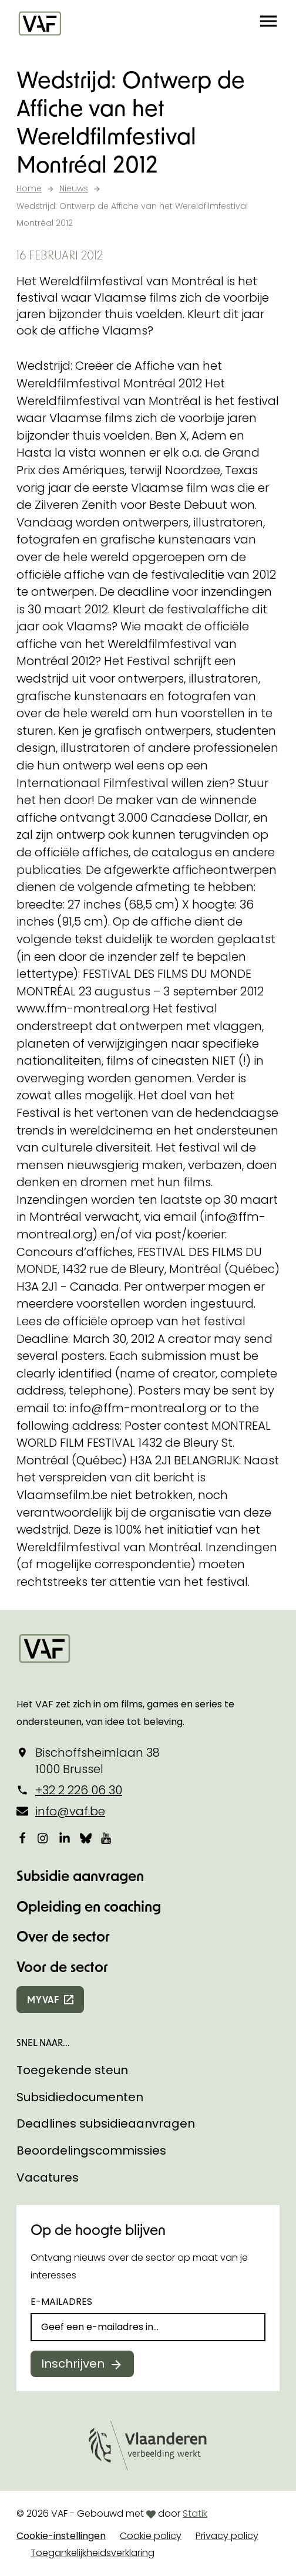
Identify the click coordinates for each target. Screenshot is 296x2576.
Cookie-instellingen (61, 2536)
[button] (268, 23)
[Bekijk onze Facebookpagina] (22, 1837)
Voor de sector (62, 1966)
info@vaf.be (70, 1811)
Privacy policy (227, 2536)
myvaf (43, 1999)
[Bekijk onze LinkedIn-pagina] (64, 1837)
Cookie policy (150, 2536)
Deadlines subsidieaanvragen (105, 2123)
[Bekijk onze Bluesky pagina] (86, 1837)
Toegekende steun (72, 2070)
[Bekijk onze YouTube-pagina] (107, 1837)
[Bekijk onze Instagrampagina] (43, 1837)
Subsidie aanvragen (80, 1875)
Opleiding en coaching (88, 1906)
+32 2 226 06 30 (78, 1790)
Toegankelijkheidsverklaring (92, 2553)
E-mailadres (61, 2301)
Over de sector (63, 1935)
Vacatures (47, 2177)
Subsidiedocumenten (79, 2097)
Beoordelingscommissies (91, 2150)
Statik (195, 2513)
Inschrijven (73, 2363)
